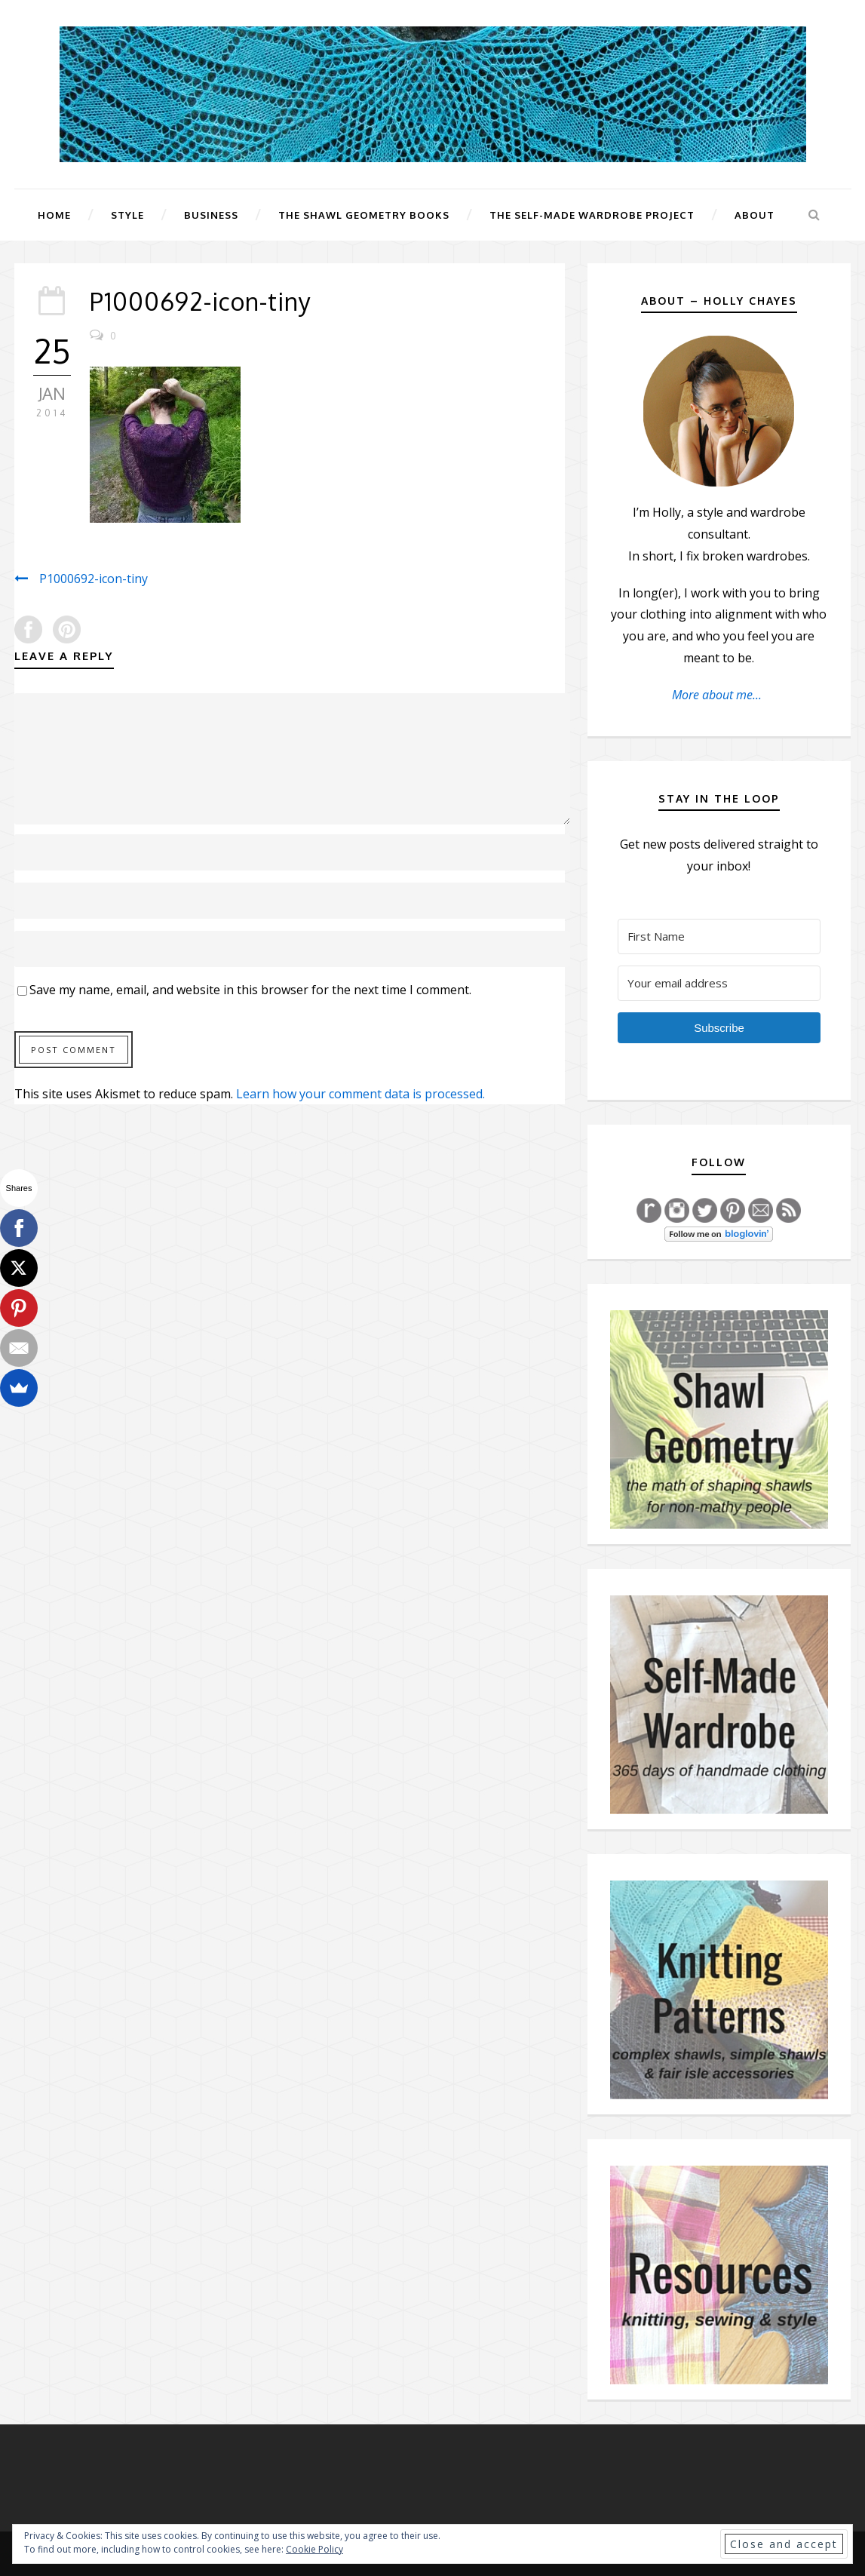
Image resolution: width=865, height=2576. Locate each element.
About (755, 215)
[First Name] (719, 936)
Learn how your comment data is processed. (360, 1093)
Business (211, 215)
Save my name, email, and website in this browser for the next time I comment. (250, 989)
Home (54, 215)
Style (127, 215)
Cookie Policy (314, 2549)
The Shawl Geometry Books (363, 215)
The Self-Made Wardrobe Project (592, 215)
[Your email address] (719, 983)
